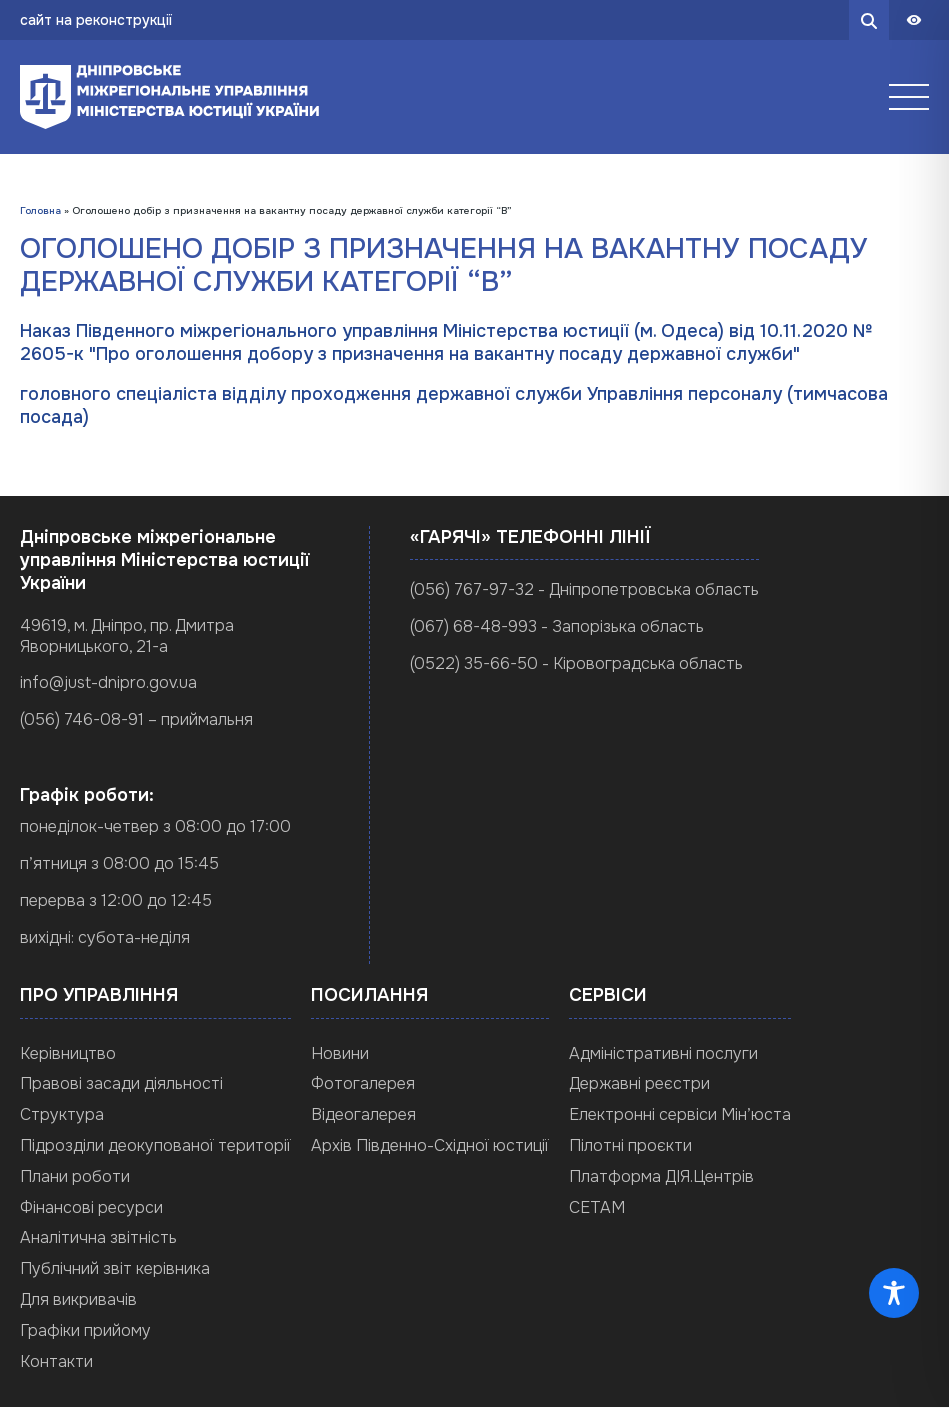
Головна (40, 210)
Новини (340, 1053)
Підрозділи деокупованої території (155, 1145)
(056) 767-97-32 (472, 589)
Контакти (56, 1361)
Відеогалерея (363, 1114)
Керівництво (68, 1053)
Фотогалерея (363, 1084)
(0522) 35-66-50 (474, 663)
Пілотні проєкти (630, 1145)
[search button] (869, 20)
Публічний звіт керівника (115, 1268)
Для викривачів (78, 1299)
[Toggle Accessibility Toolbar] (894, 1293)
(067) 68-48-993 (473, 626)
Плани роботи (75, 1176)
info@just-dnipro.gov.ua (108, 683)
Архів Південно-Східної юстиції (430, 1145)
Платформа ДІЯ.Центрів (661, 1176)
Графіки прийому (85, 1330)
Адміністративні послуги (663, 1053)
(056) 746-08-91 (82, 719)
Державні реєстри (639, 1084)
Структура (62, 1114)
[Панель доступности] (914, 20)
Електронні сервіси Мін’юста (680, 1114)
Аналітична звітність (98, 1238)
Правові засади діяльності (121, 1084)
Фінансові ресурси (91, 1207)
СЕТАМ (597, 1207)
